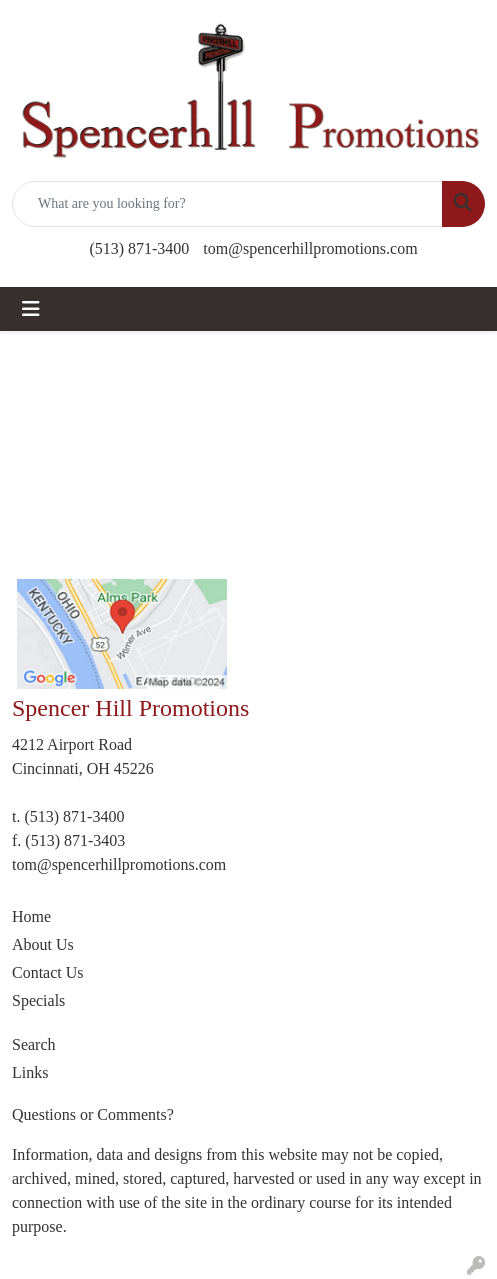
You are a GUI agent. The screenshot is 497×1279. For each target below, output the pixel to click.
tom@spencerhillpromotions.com (310, 248)
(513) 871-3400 (139, 248)
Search (34, 1044)
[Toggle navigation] (31, 309)
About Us (43, 944)
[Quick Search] (227, 204)
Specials (38, 1000)
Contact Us (48, 972)
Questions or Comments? (93, 1114)
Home (31, 916)
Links (30, 1072)
